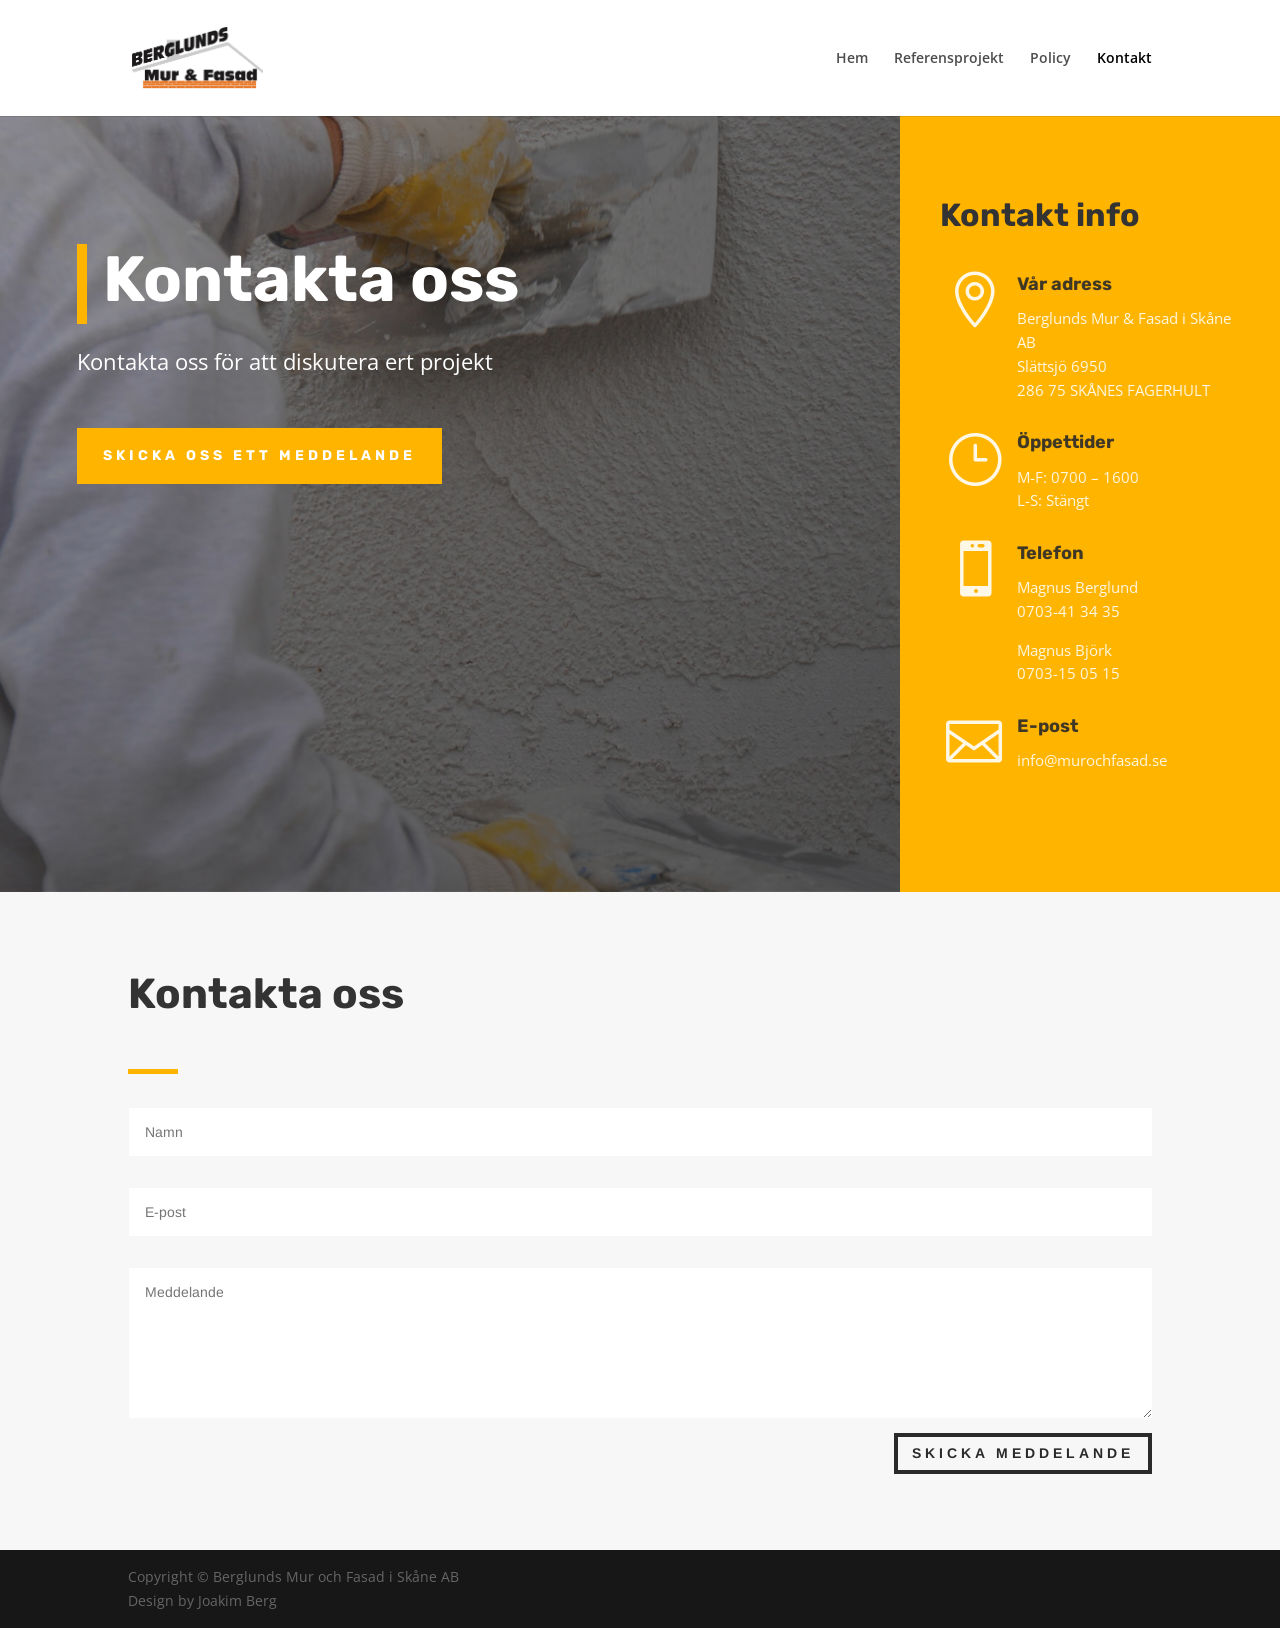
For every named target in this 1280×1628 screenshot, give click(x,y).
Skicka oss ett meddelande (259, 455)
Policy (1050, 59)
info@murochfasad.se (1100, 760)
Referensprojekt (949, 59)
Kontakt (1124, 59)
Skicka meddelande (1023, 1453)
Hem (852, 59)
